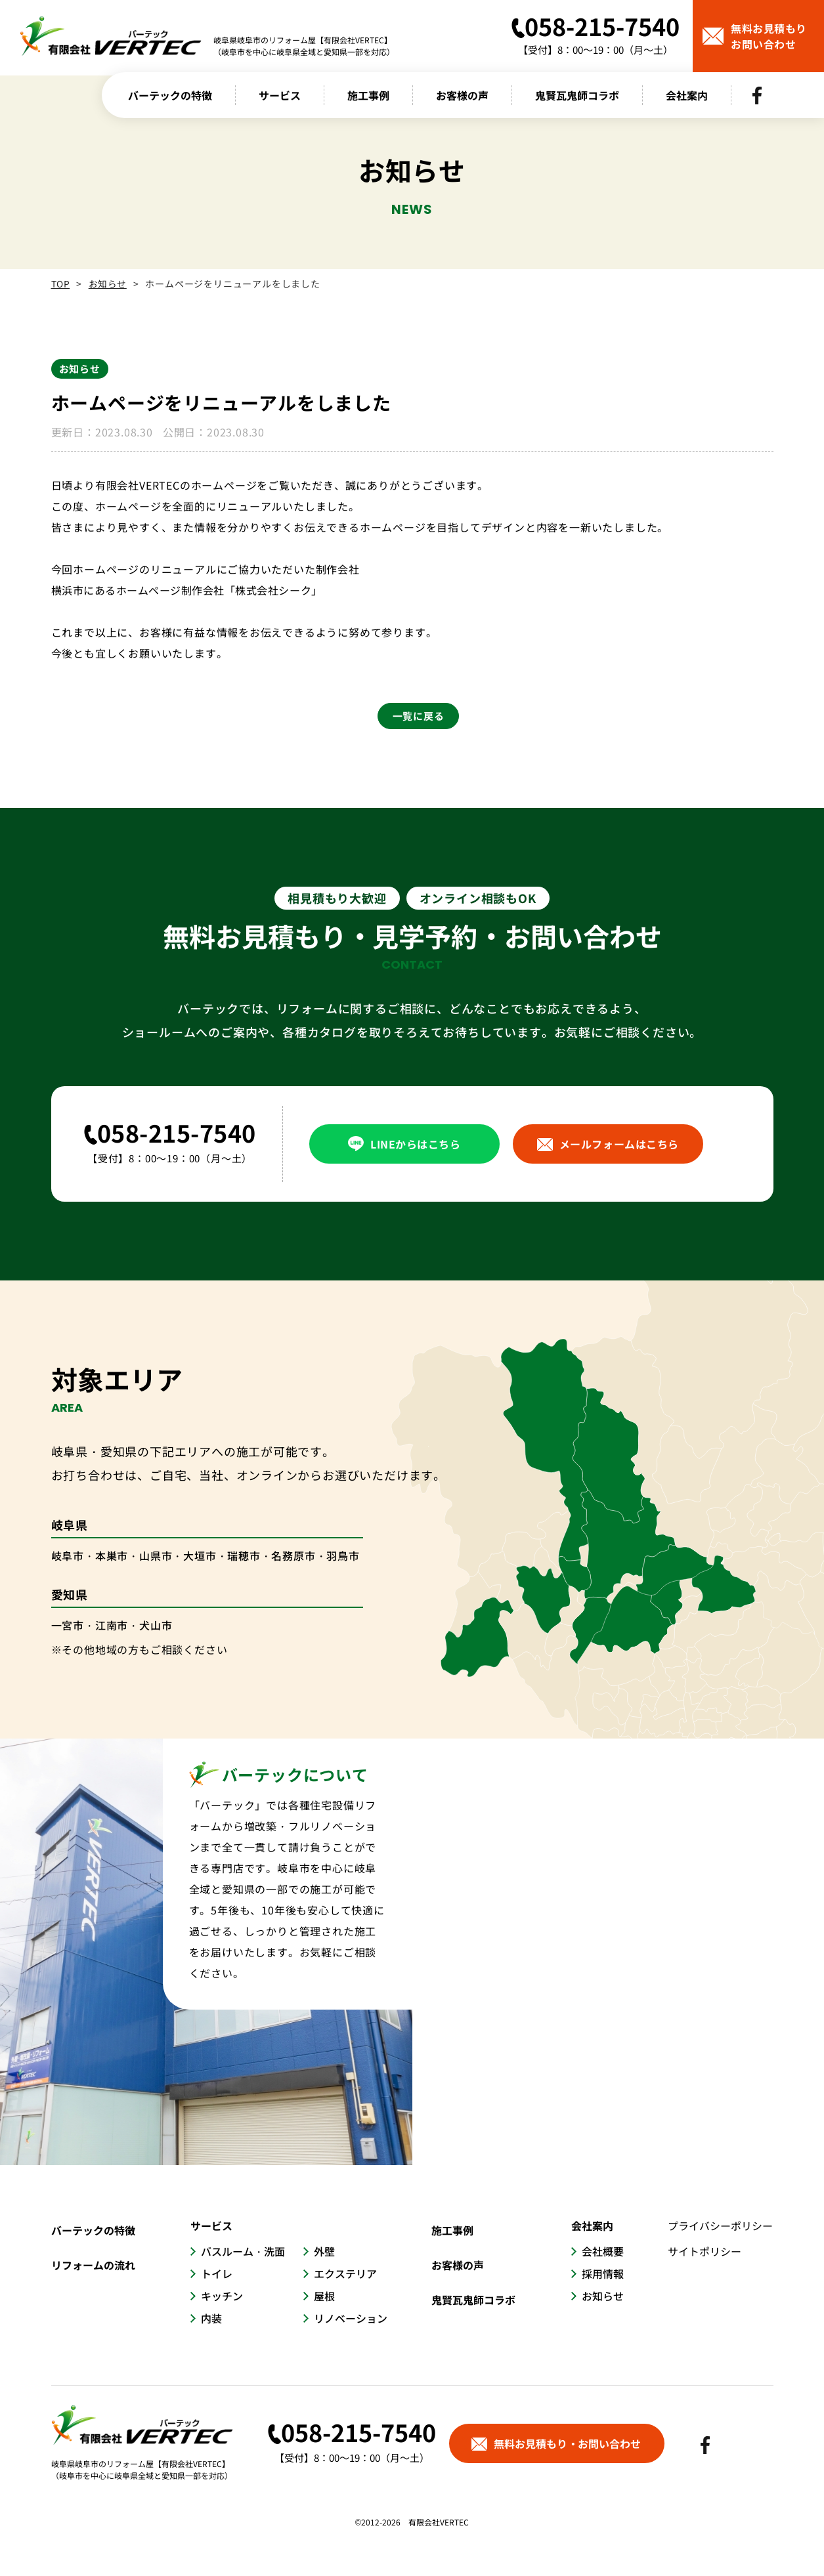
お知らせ (108, 283)
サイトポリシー (705, 2251)
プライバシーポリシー (720, 2225)
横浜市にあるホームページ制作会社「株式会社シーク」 (189, 590)
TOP (60, 283)
